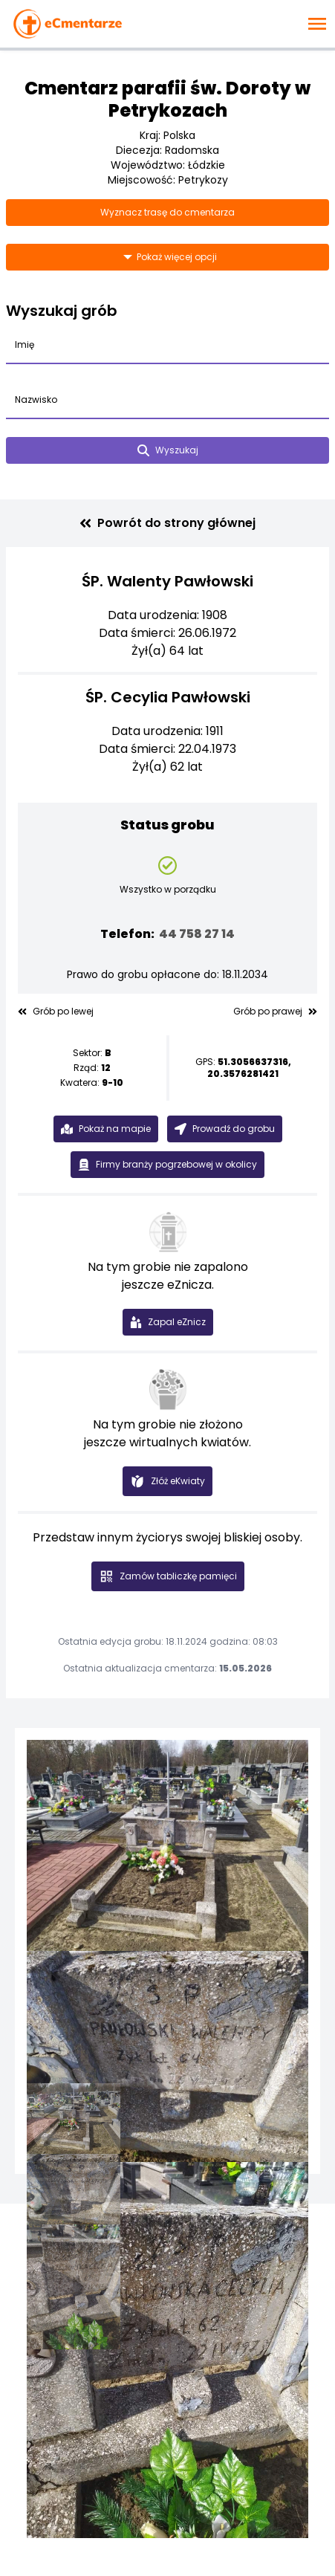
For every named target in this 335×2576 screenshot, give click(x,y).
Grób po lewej (56, 1011)
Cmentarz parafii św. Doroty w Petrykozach (167, 99)
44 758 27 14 (197, 933)
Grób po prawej (275, 1011)
